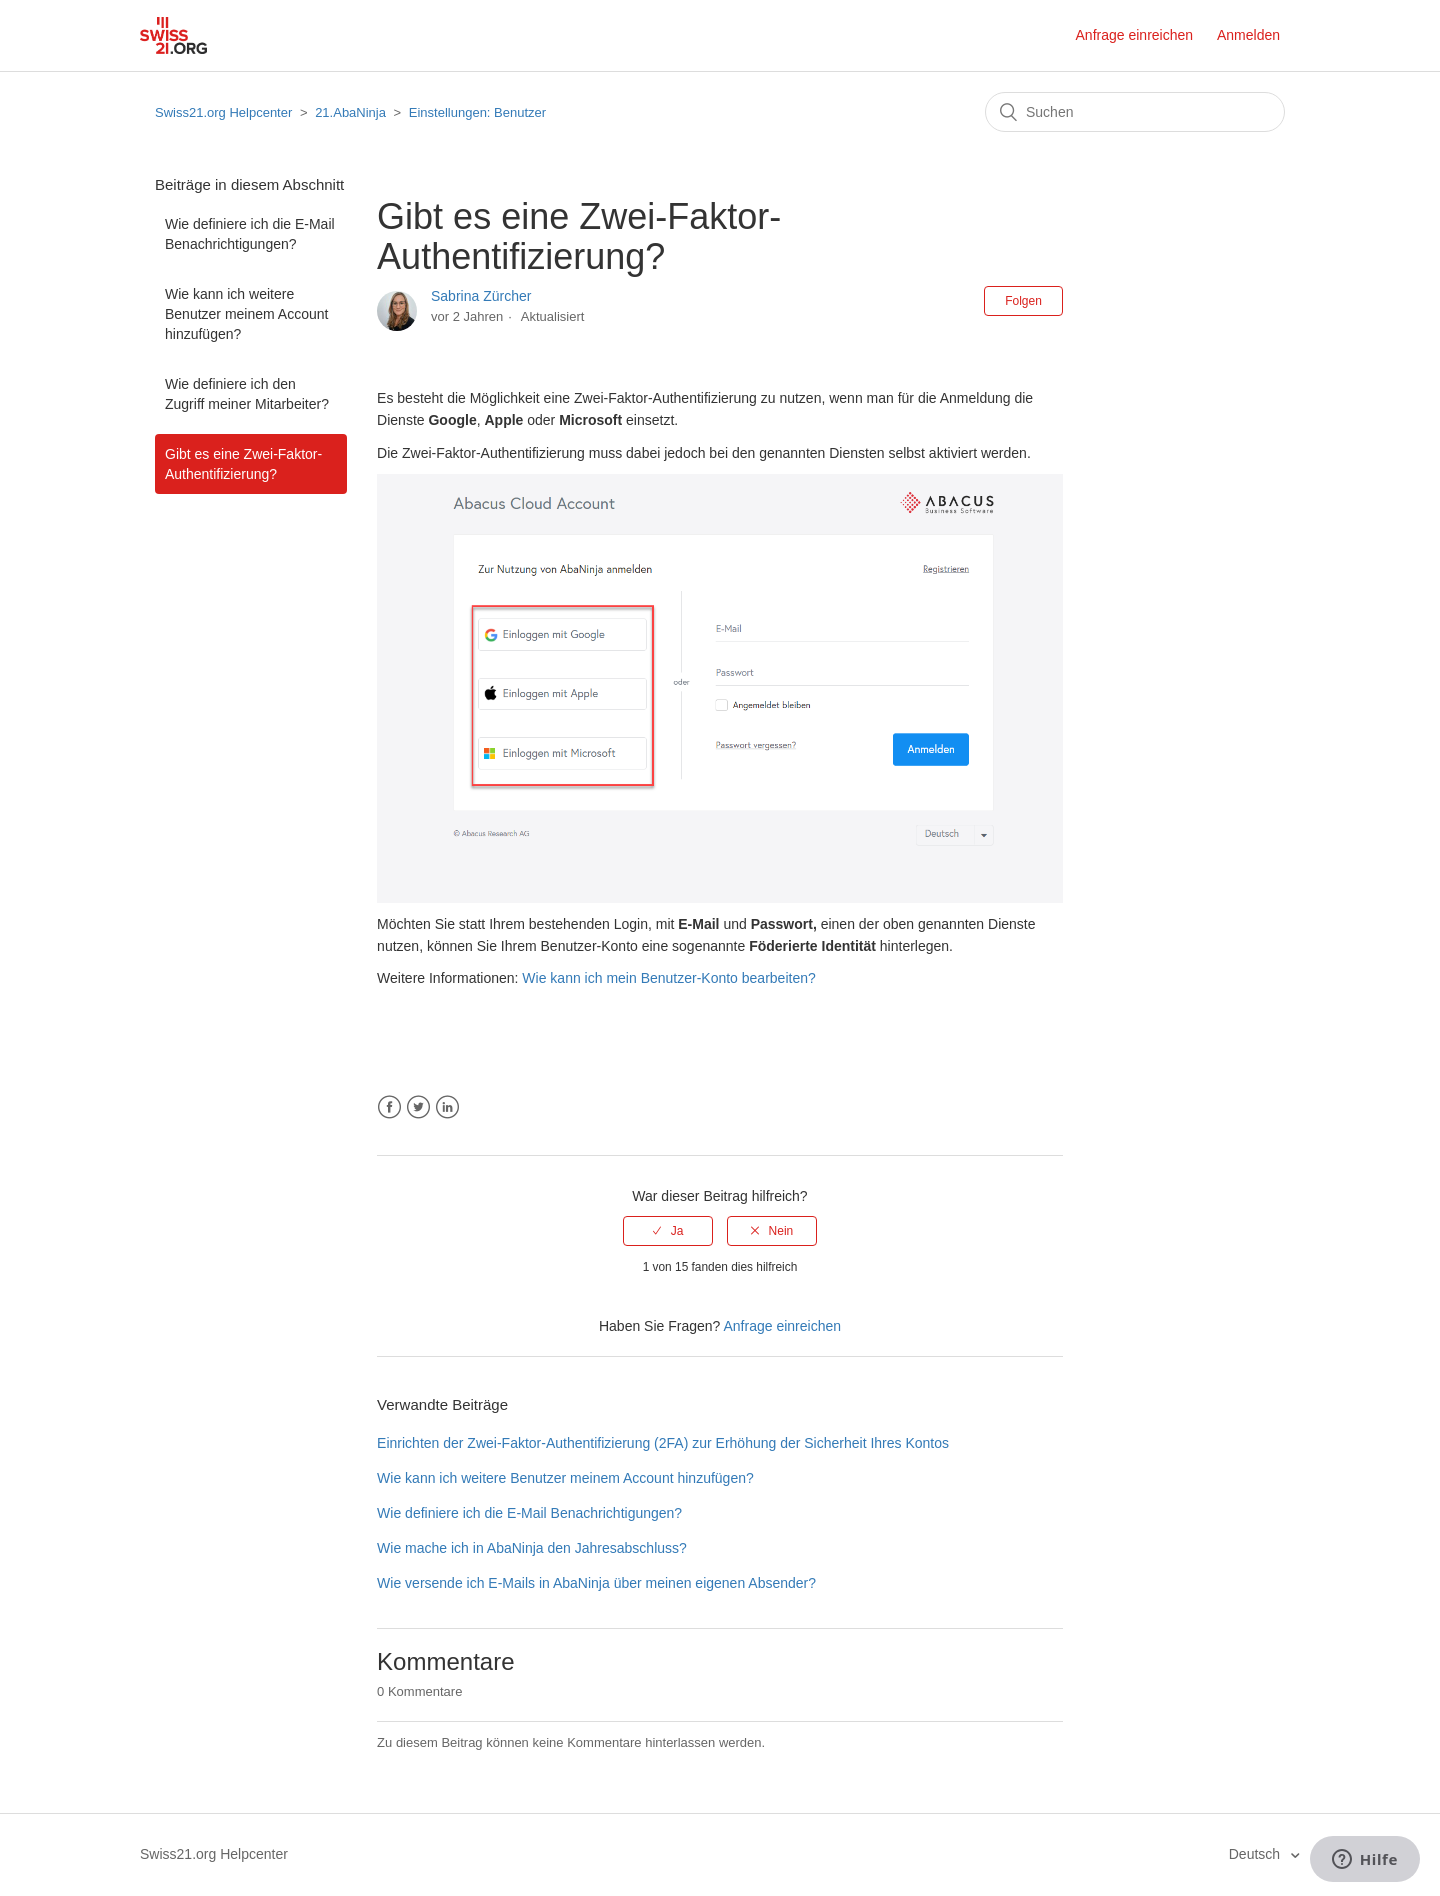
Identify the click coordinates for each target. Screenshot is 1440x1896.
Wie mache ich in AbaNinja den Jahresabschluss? (532, 1548)
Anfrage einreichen (1135, 35)
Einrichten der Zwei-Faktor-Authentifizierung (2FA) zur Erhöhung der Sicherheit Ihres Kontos (663, 1443)
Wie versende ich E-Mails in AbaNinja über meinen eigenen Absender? (596, 1583)
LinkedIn (447, 1107)
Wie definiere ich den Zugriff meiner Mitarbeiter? (247, 394)
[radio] (668, 1231)
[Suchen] (1135, 112)
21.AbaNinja (350, 112)
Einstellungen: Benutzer (477, 112)
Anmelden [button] (1248, 35)
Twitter (418, 1107)
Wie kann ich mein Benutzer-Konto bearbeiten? (668, 978)
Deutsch (1256, 1854)
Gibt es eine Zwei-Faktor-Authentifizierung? (243, 464)
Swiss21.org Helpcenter (223, 112)
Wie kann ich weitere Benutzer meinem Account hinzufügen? (246, 314)
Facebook (389, 1107)
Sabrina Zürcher (481, 296)
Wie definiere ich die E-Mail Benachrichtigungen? (250, 234)
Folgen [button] (1023, 301)
